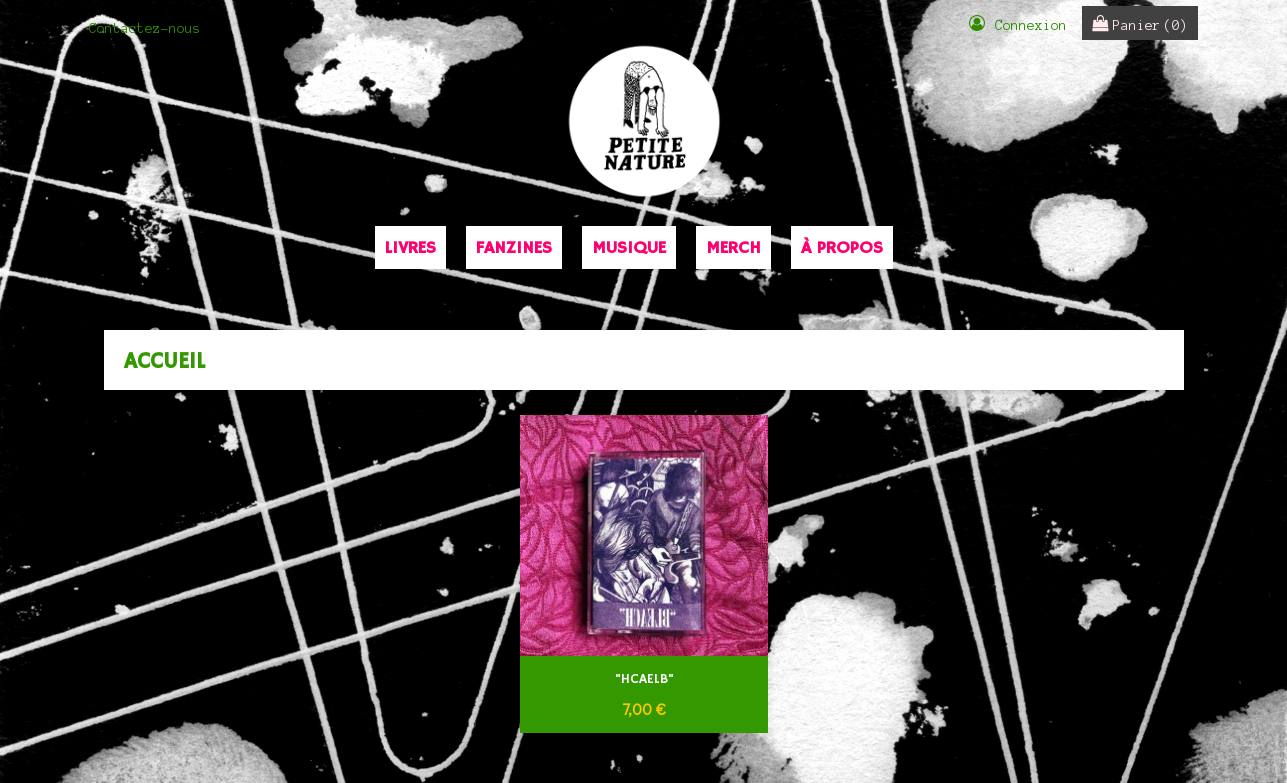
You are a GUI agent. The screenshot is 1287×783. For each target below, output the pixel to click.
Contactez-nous (145, 28)
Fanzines (514, 248)
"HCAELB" (643, 679)
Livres (410, 248)
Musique (629, 248)
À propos (842, 248)
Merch (733, 248)
